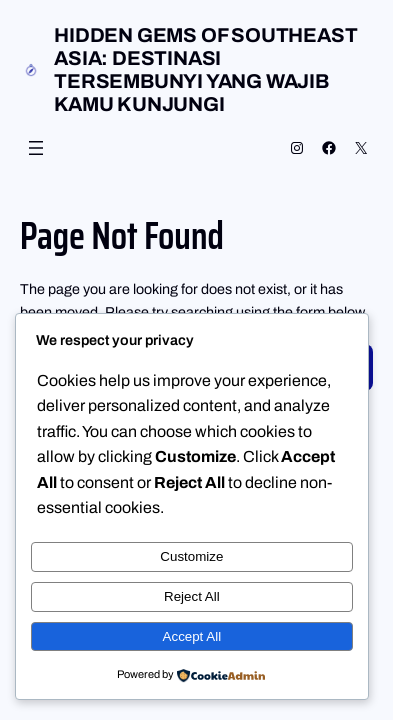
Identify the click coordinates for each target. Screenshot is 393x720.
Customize (191, 556)
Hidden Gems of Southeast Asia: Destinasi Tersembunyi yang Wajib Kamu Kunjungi (205, 69)
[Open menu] (36, 148)
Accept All (192, 636)
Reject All (192, 596)
